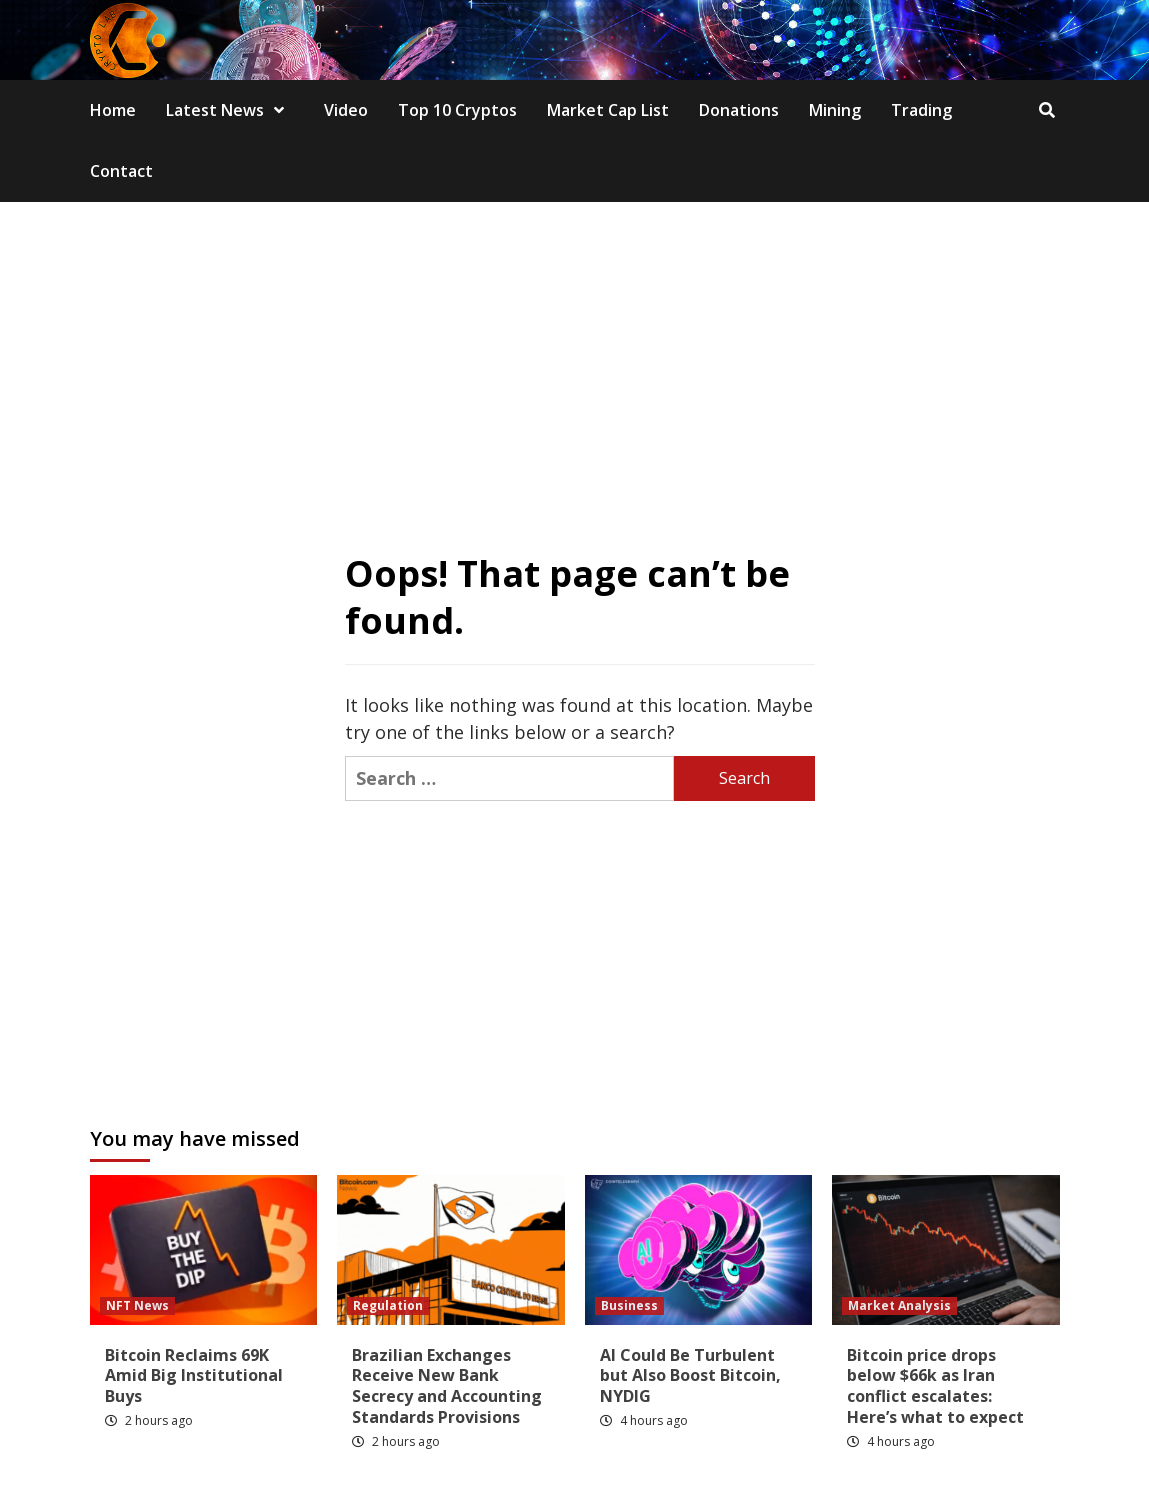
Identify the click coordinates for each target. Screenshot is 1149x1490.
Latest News (230, 110)
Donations (739, 110)
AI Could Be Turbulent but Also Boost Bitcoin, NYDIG (690, 1376)
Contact (121, 171)
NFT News (137, 1305)
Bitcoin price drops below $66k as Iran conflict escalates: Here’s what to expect (935, 1386)
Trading (921, 110)
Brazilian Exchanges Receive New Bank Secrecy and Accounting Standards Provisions (447, 1386)
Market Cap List (608, 110)
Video (346, 110)
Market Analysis (899, 1305)
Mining (835, 110)
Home (113, 110)
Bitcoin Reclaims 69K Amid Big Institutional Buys (194, 1376)
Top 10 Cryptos (457, 110)
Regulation (388, 1305)
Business (629, 1305)
